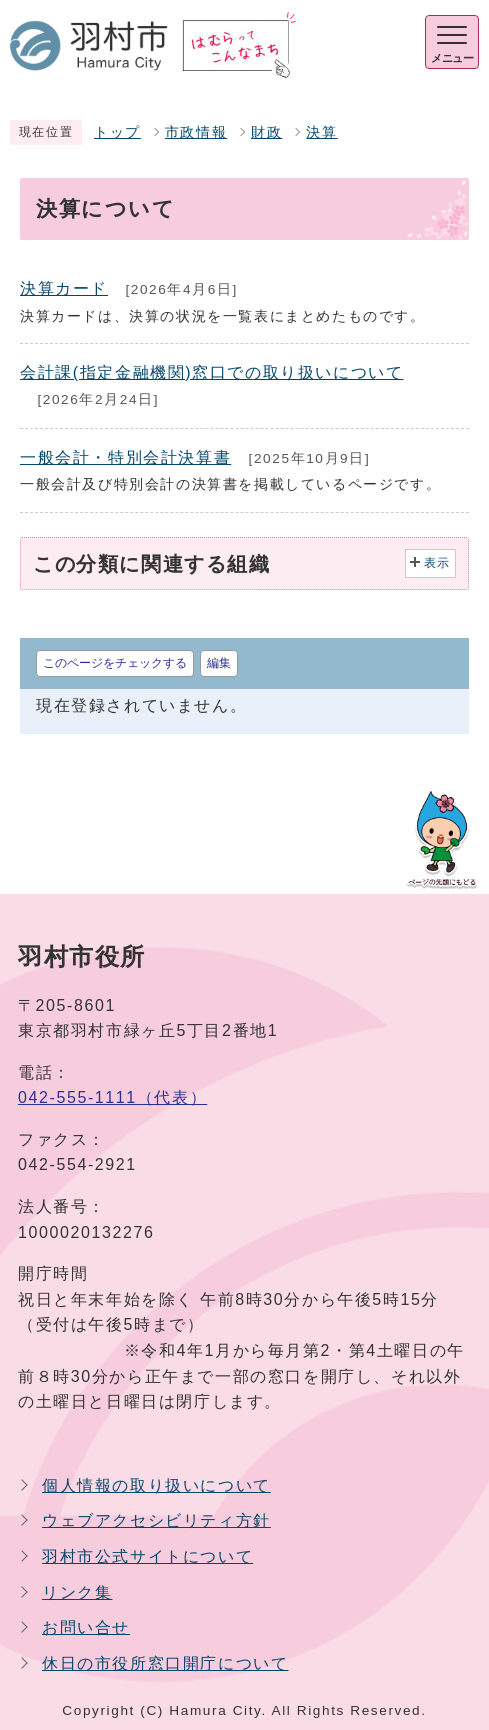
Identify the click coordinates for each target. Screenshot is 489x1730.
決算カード (64, 288)
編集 (219, 663)
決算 (321, 132)
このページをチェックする (115, 663)
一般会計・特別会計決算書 (125, 457)
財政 (266, 132)
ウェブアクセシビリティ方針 (156, 1520)
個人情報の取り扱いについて (156, 1485)
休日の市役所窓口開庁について (165, 1663)
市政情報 (196, 132)
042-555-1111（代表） (112, 1097)
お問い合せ (86, 1627)
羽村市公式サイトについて (147, 1556)
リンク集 (77, 1592)
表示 (437, 563)
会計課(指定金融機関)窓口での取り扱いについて (211, 372)
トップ (117, 132)
